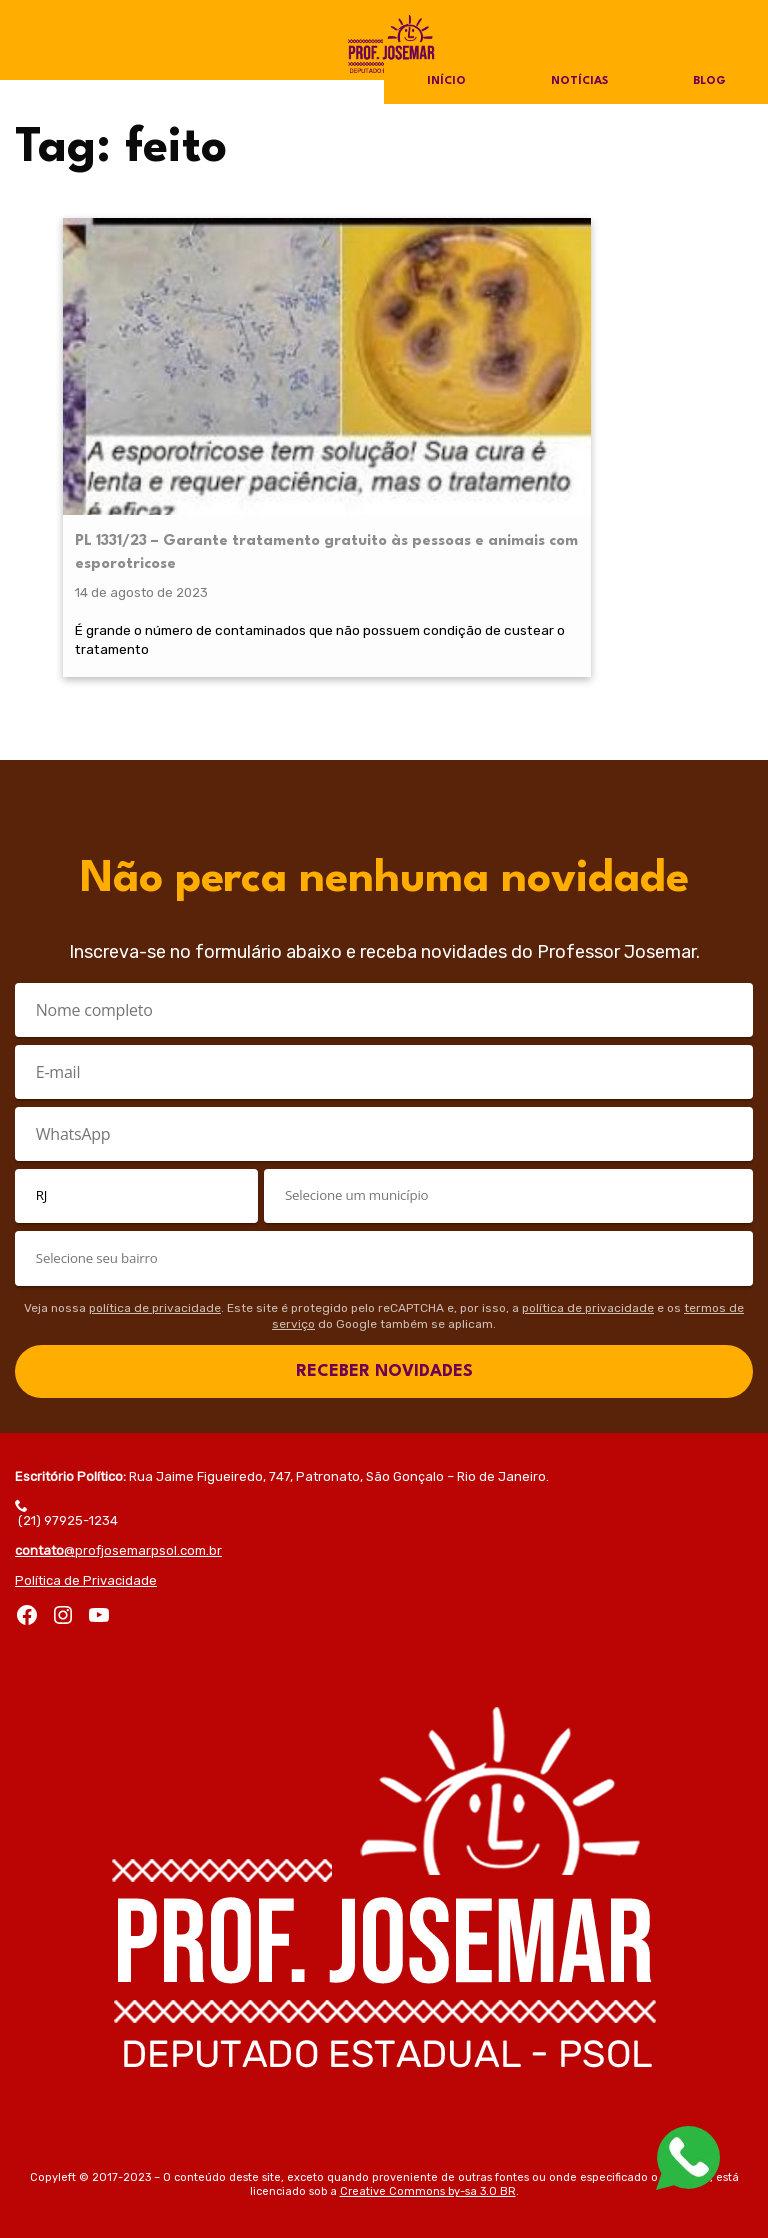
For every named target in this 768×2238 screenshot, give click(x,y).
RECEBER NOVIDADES (384, 1332)
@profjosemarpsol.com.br (118, 1511)
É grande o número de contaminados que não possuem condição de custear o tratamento (140, 572)
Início (445, 82)
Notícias (578, 82)
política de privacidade (155, 1269)
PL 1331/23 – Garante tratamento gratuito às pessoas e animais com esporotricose (141, 400)
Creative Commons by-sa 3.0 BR (428, 2152)
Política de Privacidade (86, 1541)
